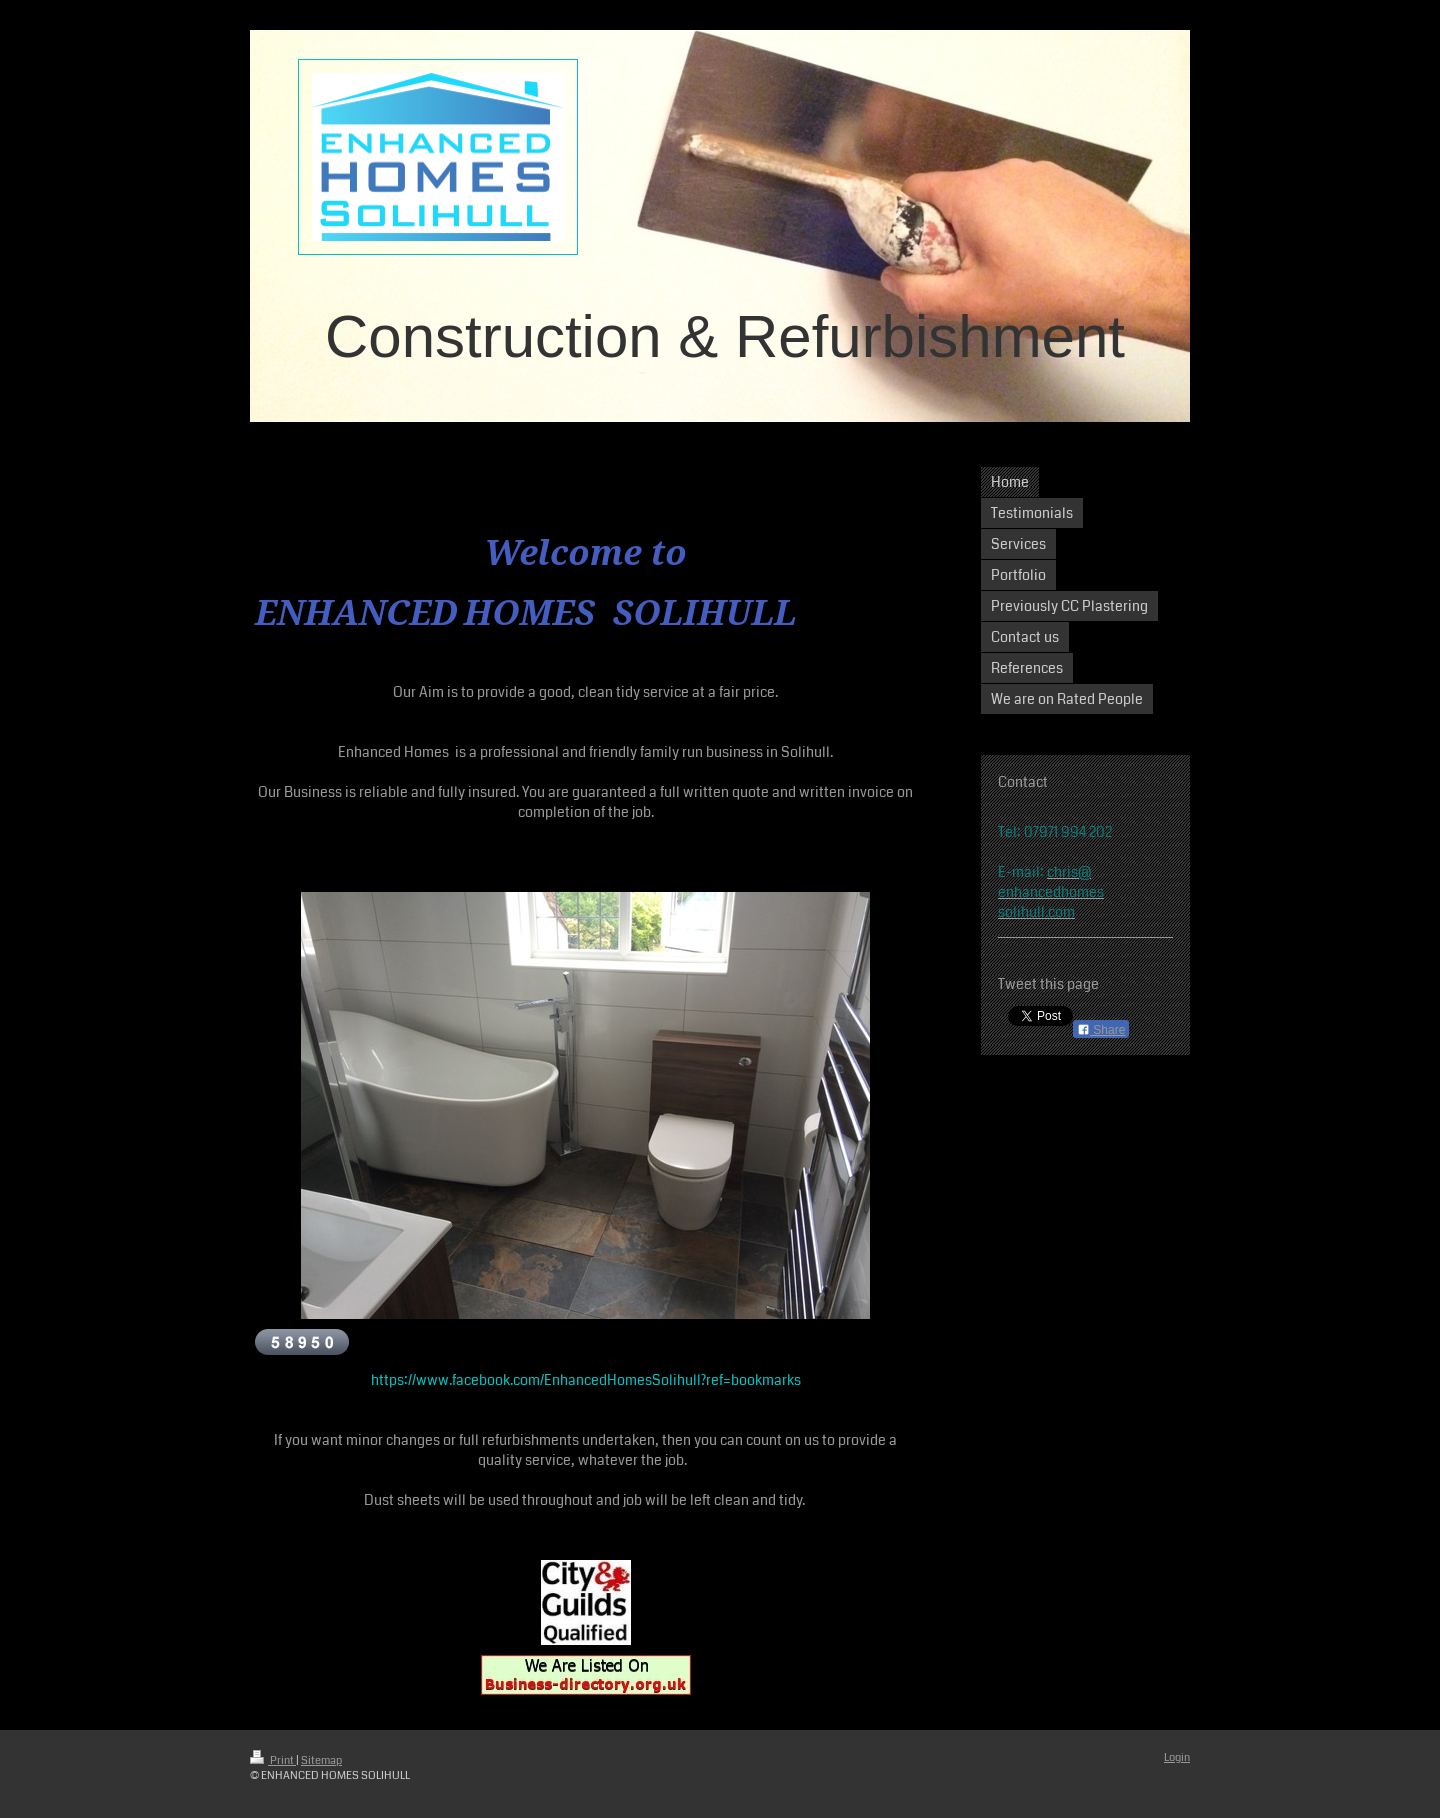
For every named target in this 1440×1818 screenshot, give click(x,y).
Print (273, 1760)
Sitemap (321, 1760)
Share (1101, 1030)
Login (1177, 1757)
